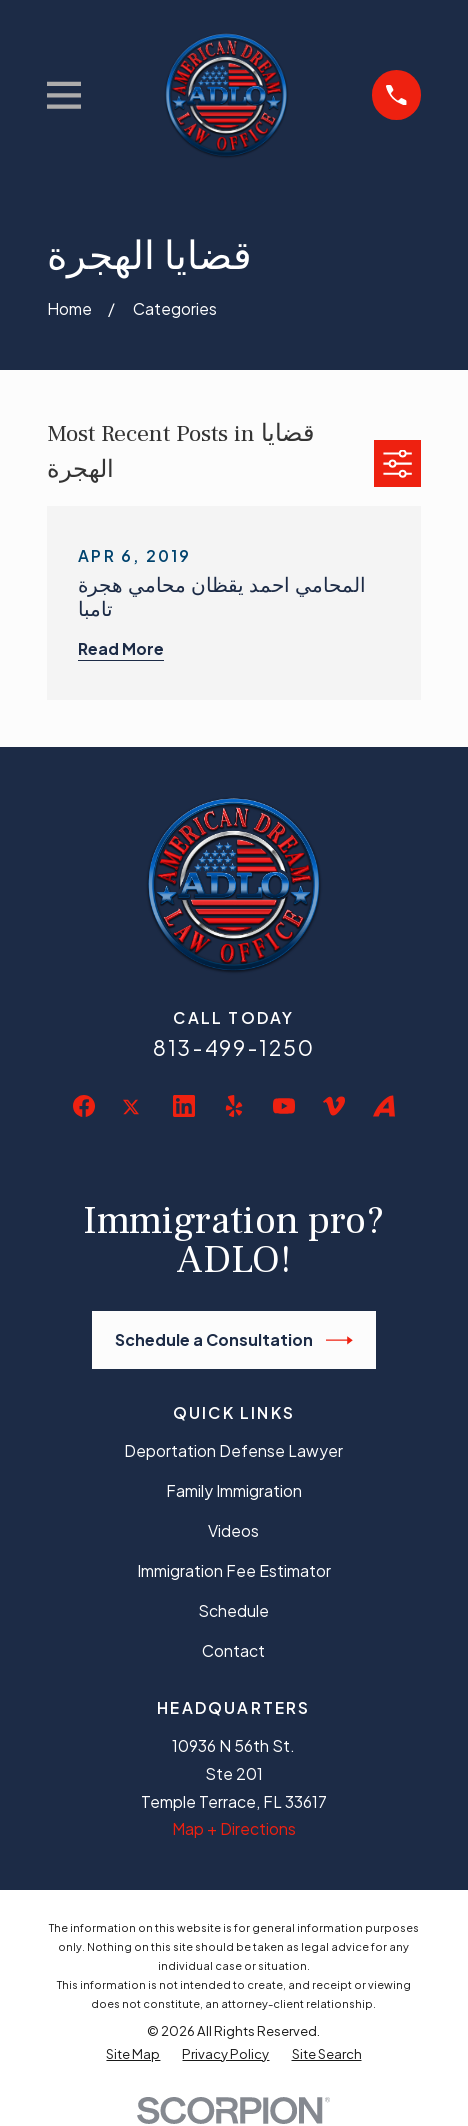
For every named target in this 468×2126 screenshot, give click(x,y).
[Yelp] (234, 1106)
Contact (233, 1650)
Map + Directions (234, 1828)
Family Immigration (234, 1490)
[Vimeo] (334, 1106)
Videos (233, 1530)
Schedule (233, 1610)
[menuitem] (133, 2054)
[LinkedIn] (184, 1106)
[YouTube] (284, 1106)
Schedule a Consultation (233, 1340)
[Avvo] (384, 1106)
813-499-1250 (234, 1047)
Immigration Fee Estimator (234, 1570)
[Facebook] (84, 1106)
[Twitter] (134, 1122)
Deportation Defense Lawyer (233, 1450)
